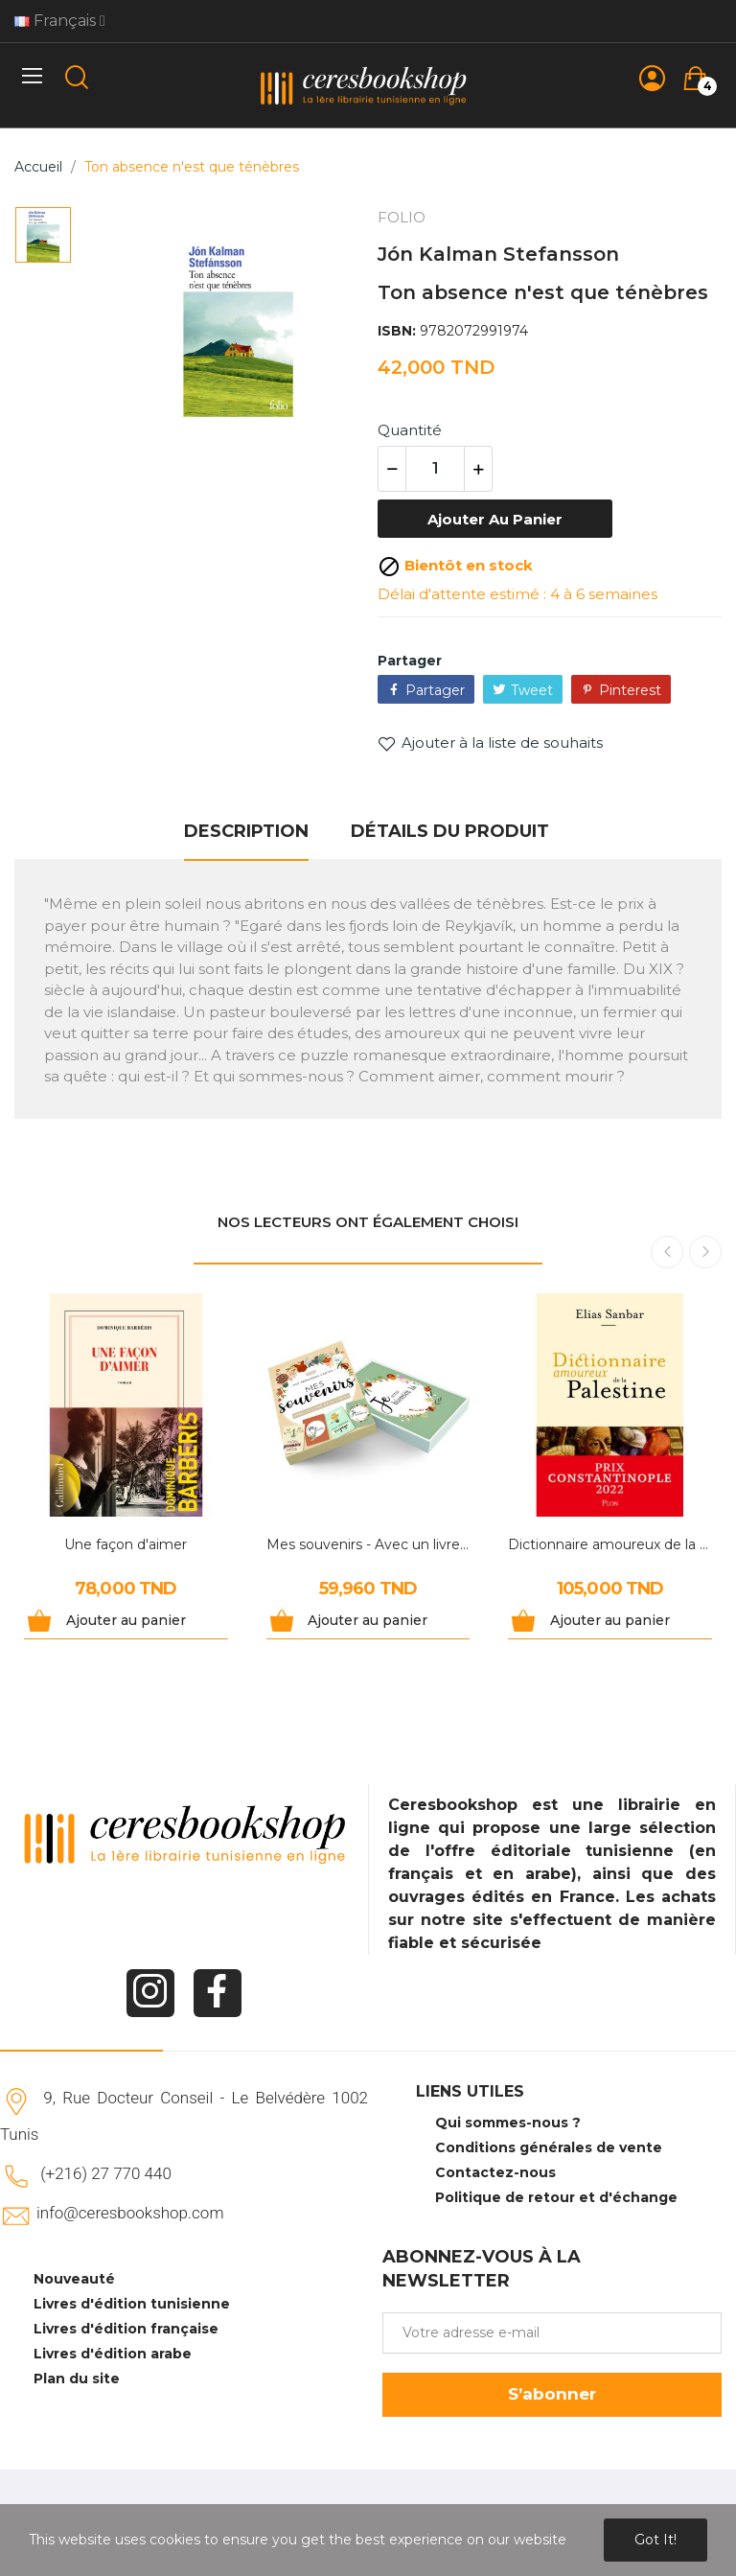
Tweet (532, 690)
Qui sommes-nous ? (508, 2122)
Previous (667, 1252)
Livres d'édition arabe (113, 2353)
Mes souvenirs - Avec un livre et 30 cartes (368, 1544)
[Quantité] (435, 469)
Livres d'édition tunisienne (132, 2303)
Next (705, 1252)
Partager (435, 690)
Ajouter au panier (495, 519)
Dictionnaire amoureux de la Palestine (610, 1544)
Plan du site (77, 2378)
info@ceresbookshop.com (129, 2212)
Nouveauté (74, 2278)
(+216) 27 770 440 (106, 2173)
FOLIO (402, 217)
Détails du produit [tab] (450, 831)
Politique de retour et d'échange (556, 2197)
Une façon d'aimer (125, 1544)
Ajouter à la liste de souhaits (490, 743)
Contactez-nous (495, 2172)
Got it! (655, 2539)
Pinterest (630, 690)
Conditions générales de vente (548, 2147)
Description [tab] (246, 831)
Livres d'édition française (126, 2328)
